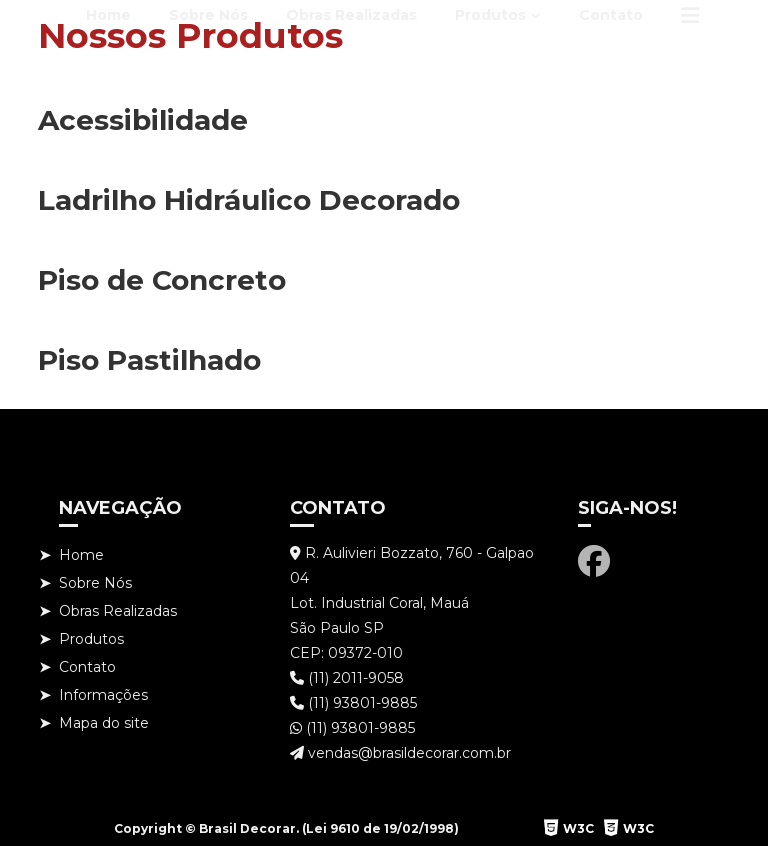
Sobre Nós (208, 15)
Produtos (490, 15)
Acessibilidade (143, 120)
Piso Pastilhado (149, 360)
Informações (103, 695)
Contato (611, 15)
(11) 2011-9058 (347, 678)
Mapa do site (104, 723)
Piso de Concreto (162, 280)
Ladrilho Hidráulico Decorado (249, 200)
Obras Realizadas (351, 15)
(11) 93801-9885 (353, 703)
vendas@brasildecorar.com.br (400, 753)
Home (108, 15)
